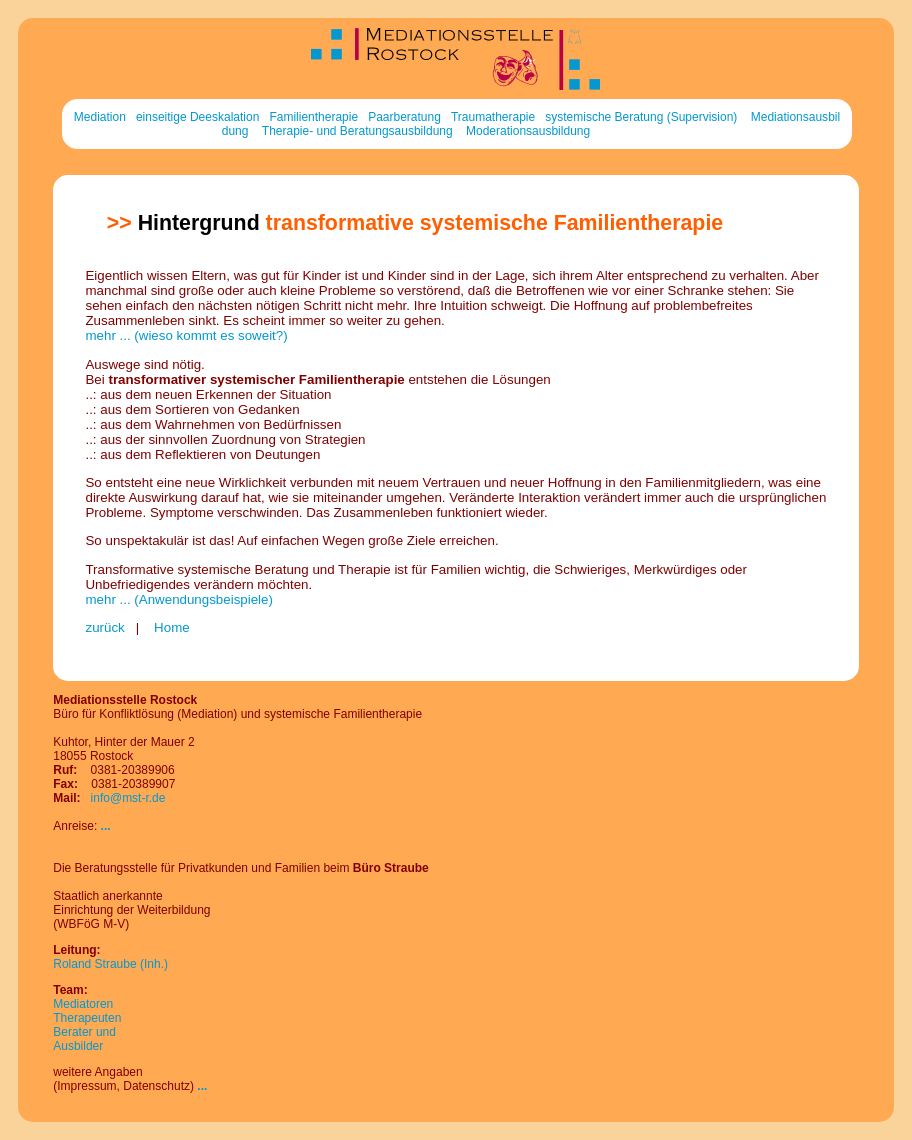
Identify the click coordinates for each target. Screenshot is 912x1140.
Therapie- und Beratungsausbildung (357, 131)
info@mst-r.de (128, 798)
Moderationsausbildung (528, 131)
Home (169, 627)
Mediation (100, 117)
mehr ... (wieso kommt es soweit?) (186, 335)
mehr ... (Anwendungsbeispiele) (178, 599)
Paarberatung (404, 117)
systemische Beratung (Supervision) (641, 117)
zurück (104, 627)
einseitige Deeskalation (197, 117)
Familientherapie (313, 117)
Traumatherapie (493, 117)
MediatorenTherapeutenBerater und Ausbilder (87, 1025)
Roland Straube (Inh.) (110, 964)
